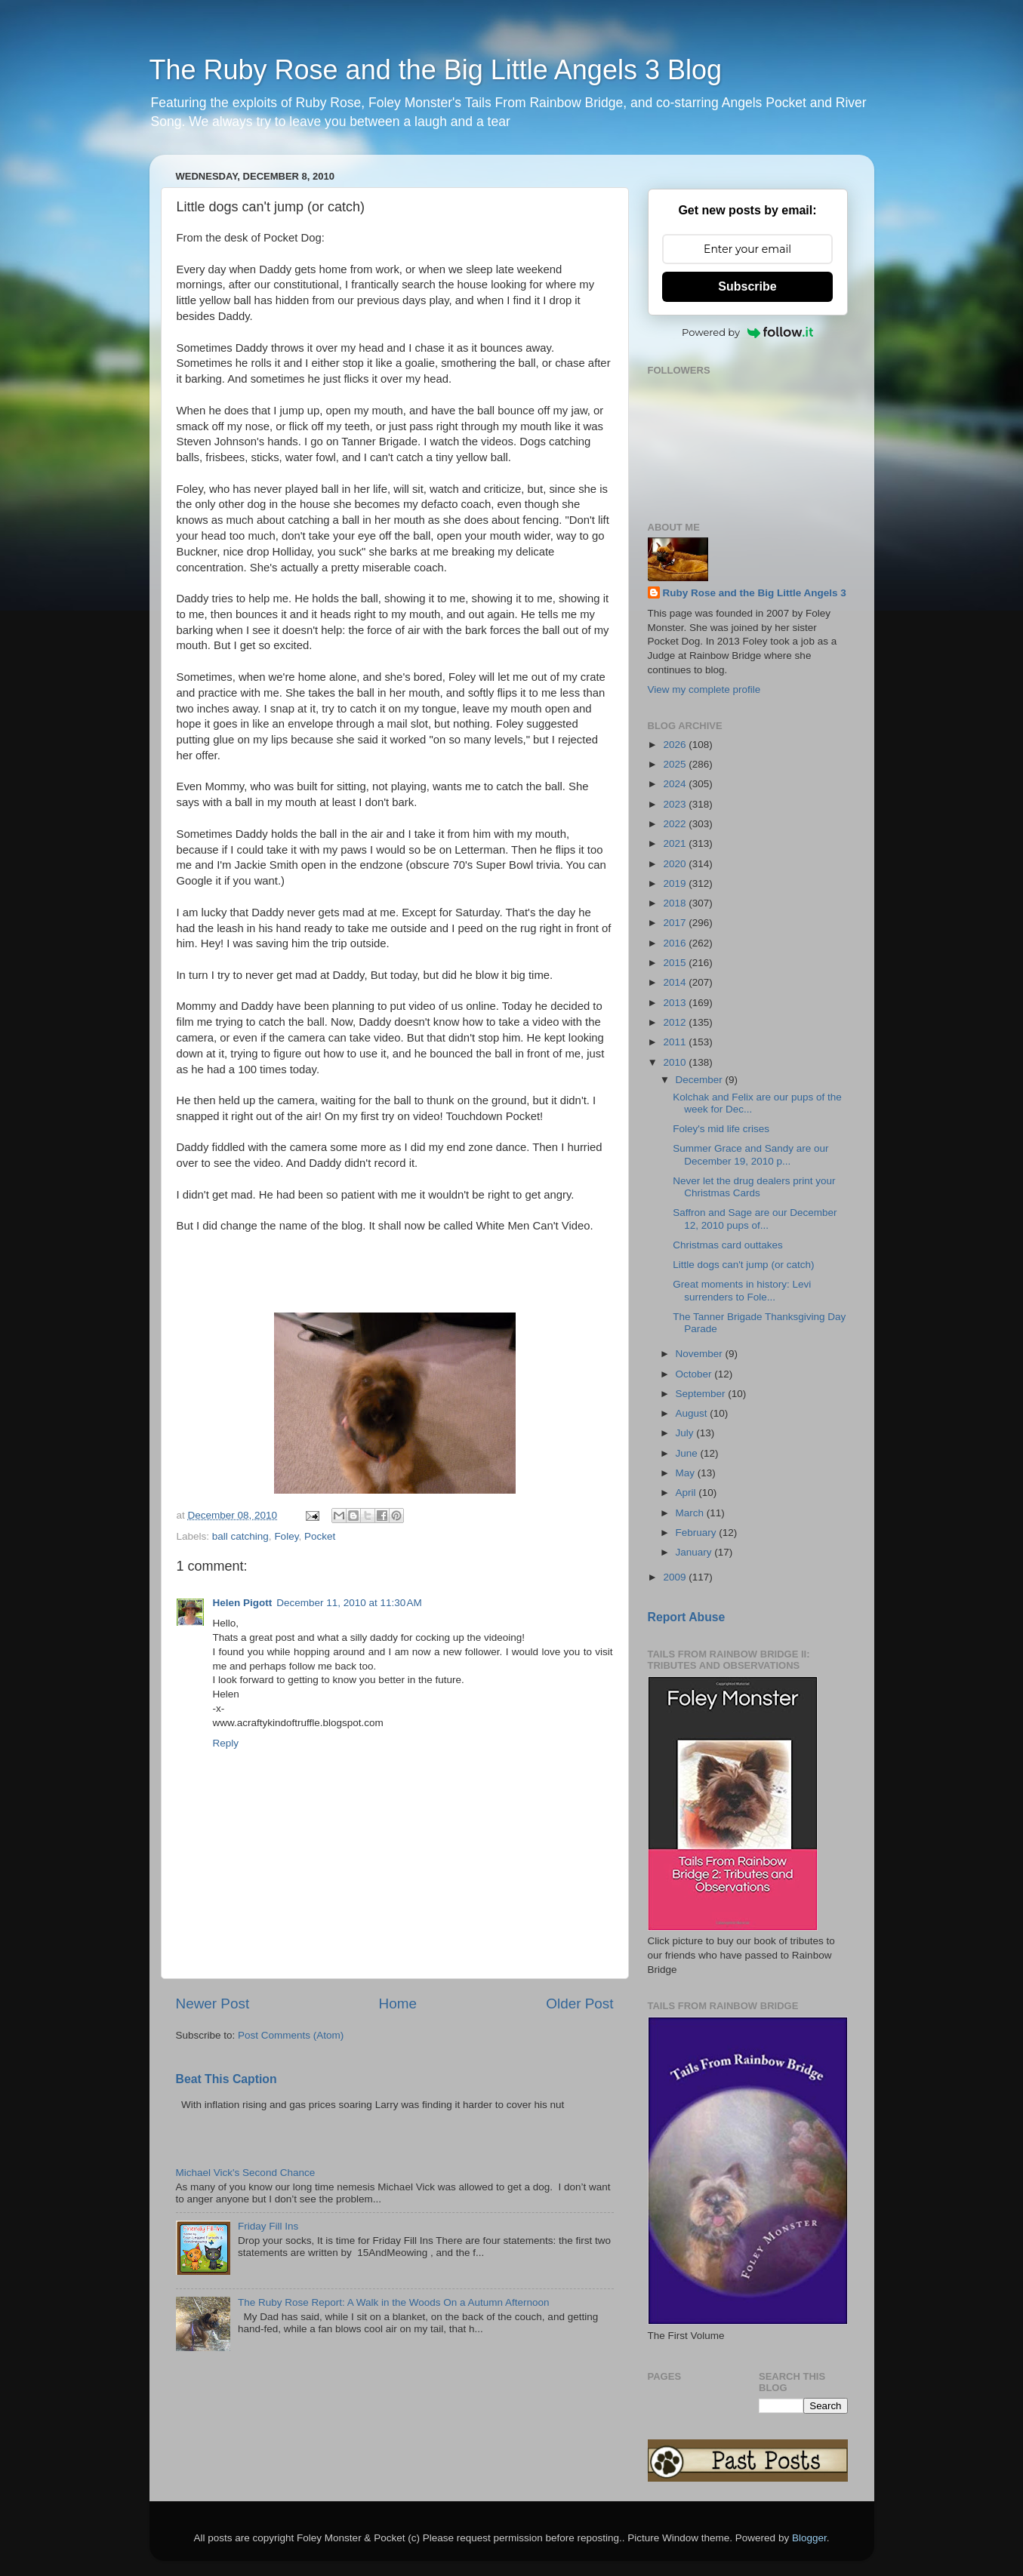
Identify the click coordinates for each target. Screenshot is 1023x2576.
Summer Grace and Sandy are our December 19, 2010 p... (750, 1154)
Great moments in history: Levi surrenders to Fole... (742, 1290)
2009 (676, 1577)
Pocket (319, 1536)
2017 (676, 922)
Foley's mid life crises (721, 1128)
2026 (676, 744)
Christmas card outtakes (728, 1245)
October (695, 1374)
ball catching (240, 1536)
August (693, 1413)
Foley (286, 1536)
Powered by (747, 332)
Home (398, 2003)
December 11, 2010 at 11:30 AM (349, 1602)
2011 (676, 1042)
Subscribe (747, 286)
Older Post (579, 2003)
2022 (676, 823)
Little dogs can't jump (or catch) (743, 1264)
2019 (676, 883)
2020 (676, 863)
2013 (676, 1002)
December (701, 1079)
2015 (676, 962)
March (691, 1513)
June (688, 1453)
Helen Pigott (243, 1602)
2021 (676, 843)
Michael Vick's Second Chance (246, 2172)
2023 (676, 804)
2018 (676, 903)
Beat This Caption (226, 2079)
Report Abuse (687, 1617)
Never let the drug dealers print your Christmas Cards (754, 1187)
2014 (676, 982)
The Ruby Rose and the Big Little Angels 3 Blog (435, 69)
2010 (676, 1062)
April (687, 1492)
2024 (676, 783)
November (701, 1353)
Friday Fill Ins (268, 2226)
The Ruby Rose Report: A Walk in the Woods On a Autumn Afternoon (394, 2302)
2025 (676, 764)
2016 (676, 943)
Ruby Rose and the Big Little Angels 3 (754, 593)
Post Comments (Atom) (291, 2035)
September (702, 1393)
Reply (226, 1743)
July (686, 1433)
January (695, 1552)
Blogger (809, 2538)
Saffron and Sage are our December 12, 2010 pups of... (755, 1218)
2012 (676, 1022)
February (697, 1532)
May (687, 1473)
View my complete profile (704, 689)
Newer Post (213, 2003)
